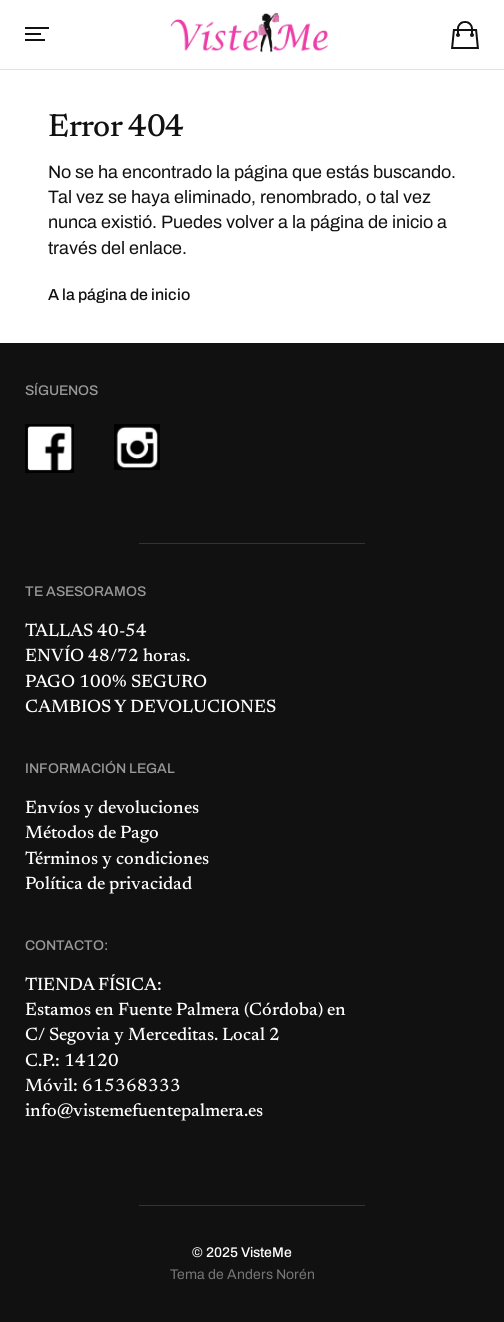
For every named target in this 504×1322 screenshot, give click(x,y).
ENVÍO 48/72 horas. (107, 657)
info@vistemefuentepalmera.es (144, 1112)
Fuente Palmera (179, 1011)
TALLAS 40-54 (86, 632)
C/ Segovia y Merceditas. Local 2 (152, 1036)
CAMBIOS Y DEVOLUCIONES (150, 708)
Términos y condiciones (117, 860)
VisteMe (266, 1252)
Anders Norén (271, 1274)
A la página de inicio (119, 294)
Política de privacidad (108, 885)
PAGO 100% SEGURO (116, 683)
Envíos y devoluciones (112, 809)
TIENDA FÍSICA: (93, 986)
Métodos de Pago (92, 834)
